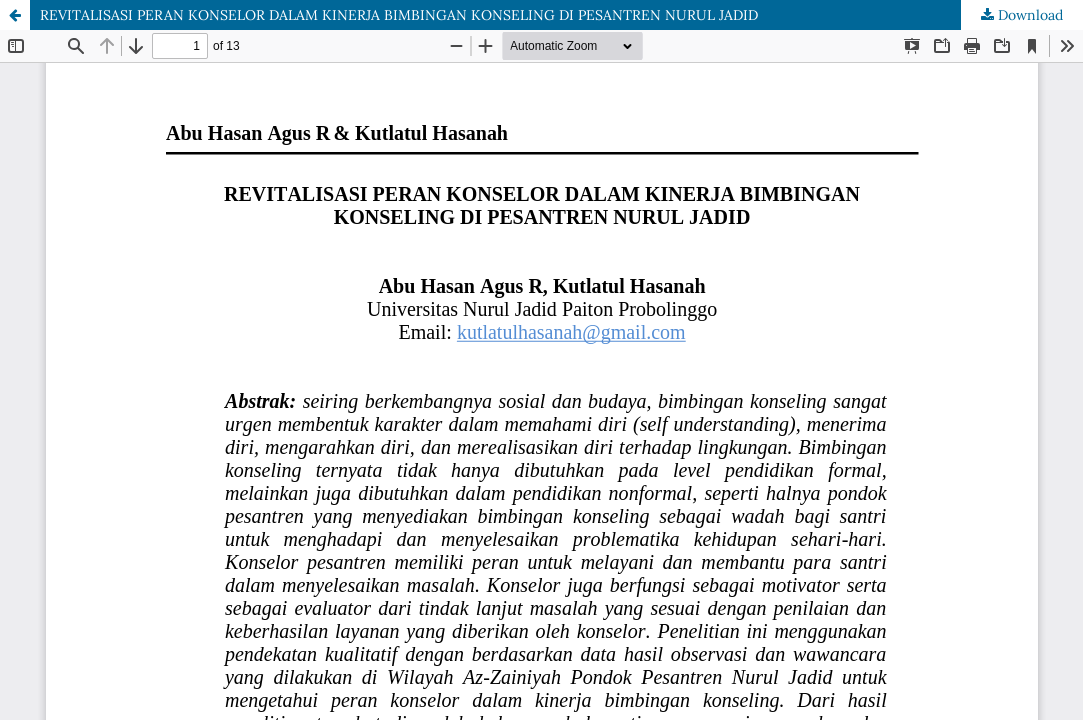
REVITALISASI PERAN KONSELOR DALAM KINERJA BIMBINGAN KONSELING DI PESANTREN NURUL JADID (399, 15)
